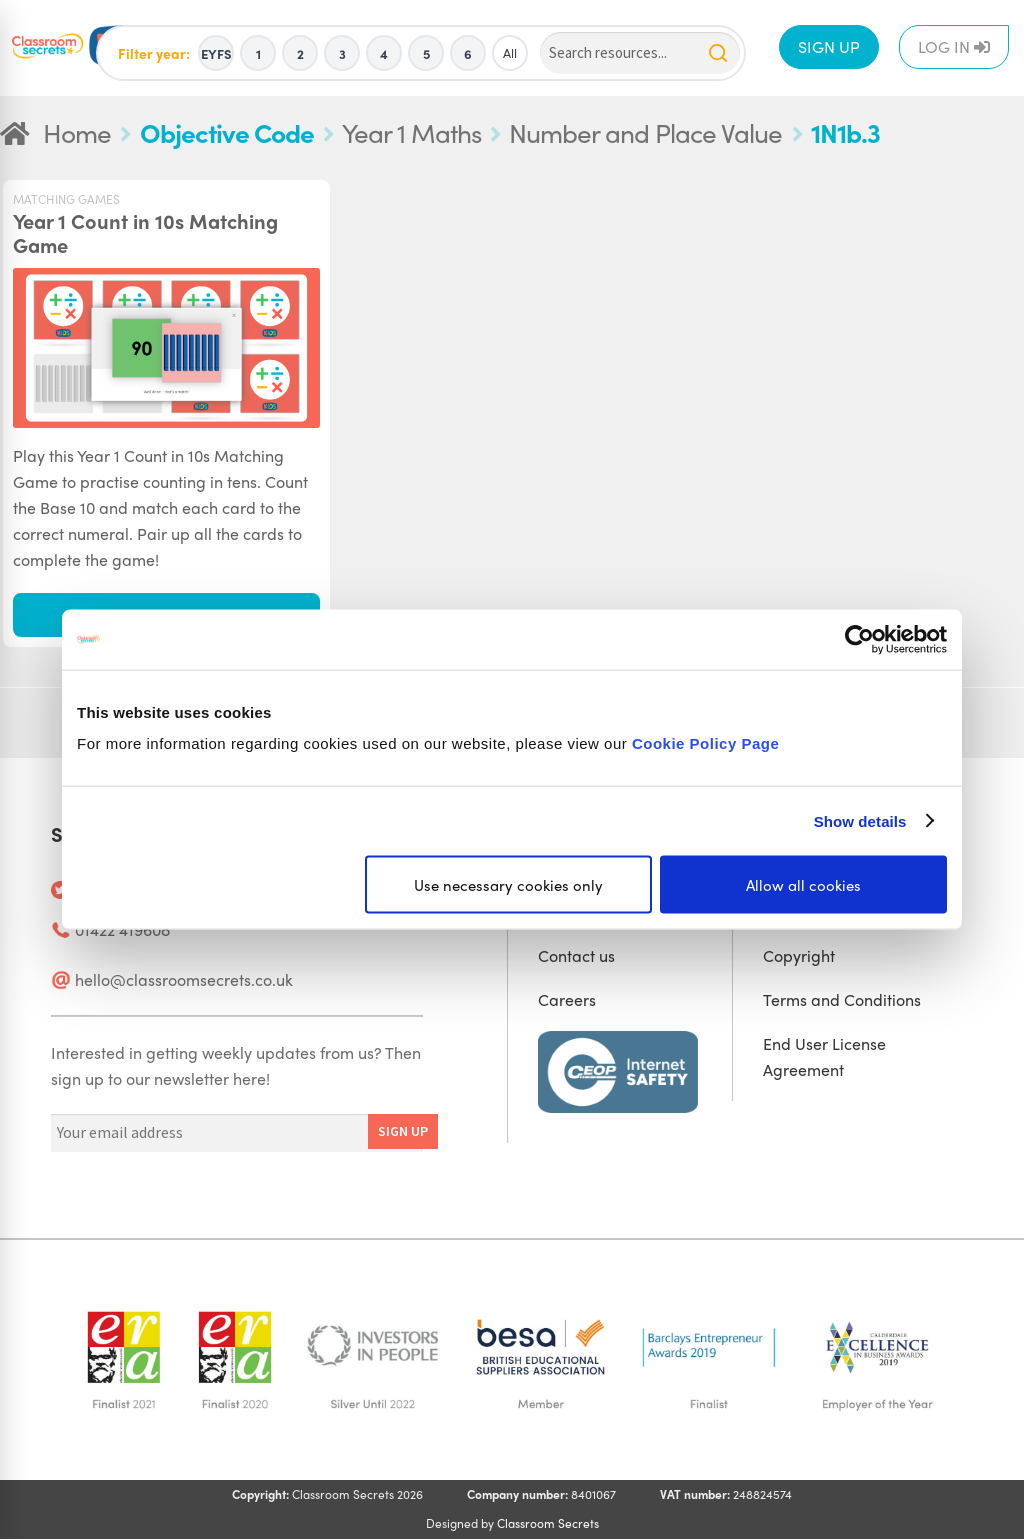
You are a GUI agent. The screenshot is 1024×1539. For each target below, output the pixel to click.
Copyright (799, 955)
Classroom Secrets (548, 1523)
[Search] (640, 53)
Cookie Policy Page (705, 743)
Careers (567, 999)
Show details (860, 820)
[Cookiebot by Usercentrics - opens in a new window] (859, 639)
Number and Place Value (645, 132)
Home (77, 132)
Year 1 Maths (411, 132)
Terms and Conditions (842, 999)
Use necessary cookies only (508, 885)
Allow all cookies (803, 885)
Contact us (576, 955)
